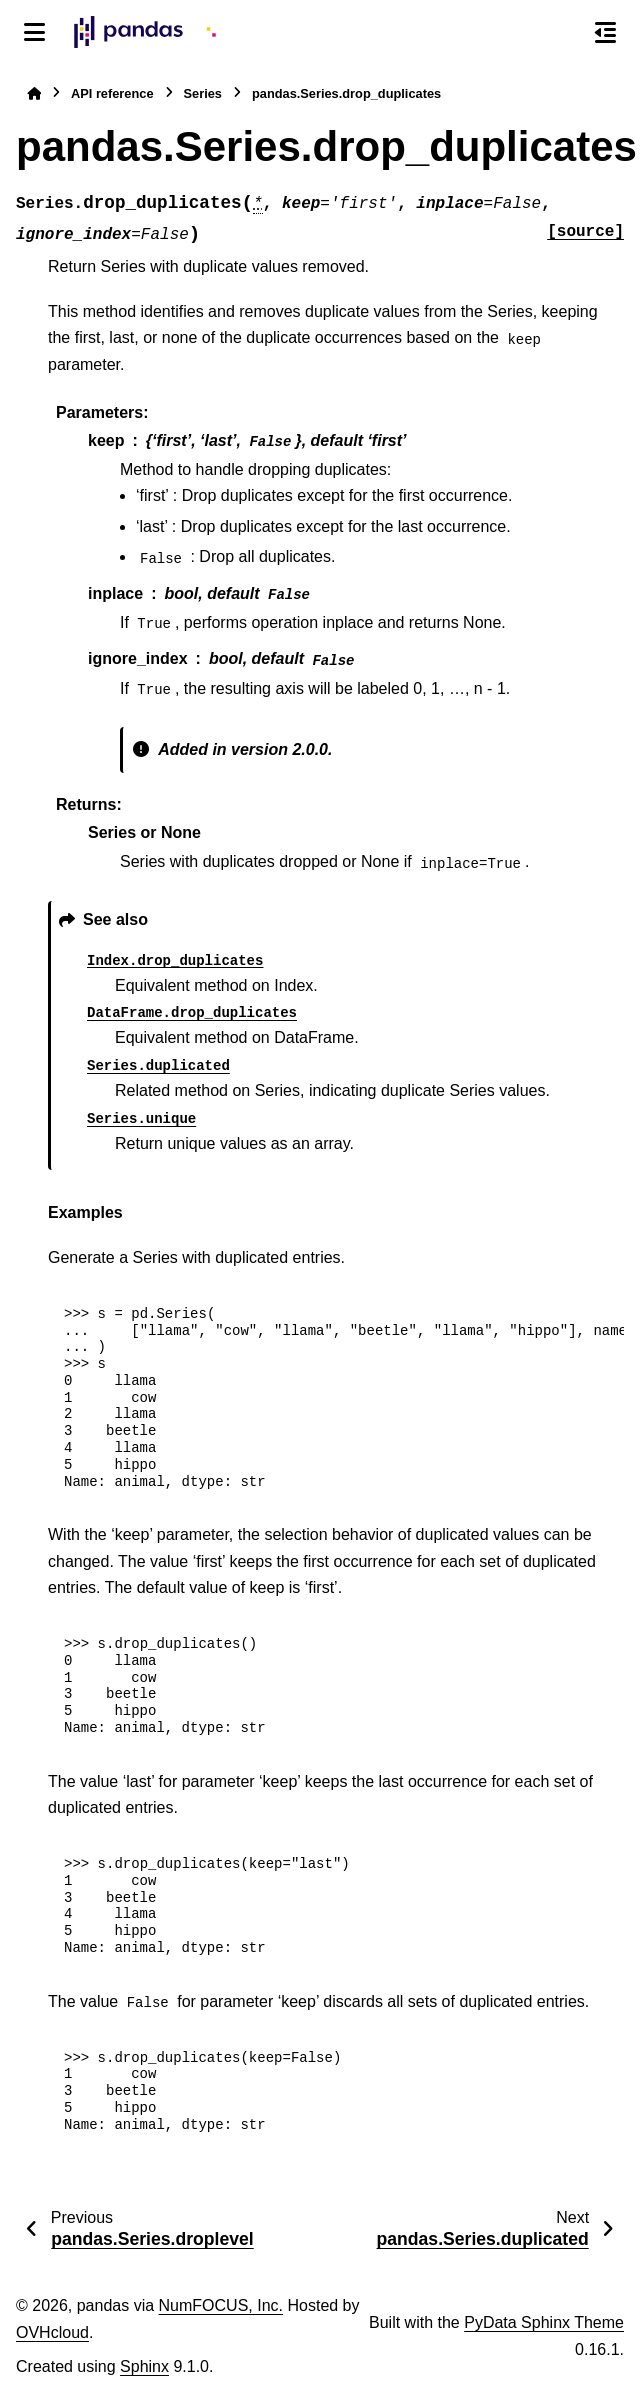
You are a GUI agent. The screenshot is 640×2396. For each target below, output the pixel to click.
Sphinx (144, 2366)
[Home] (34, 93)
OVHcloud (52, 2332)
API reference (112, 93)
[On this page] (605, 32)
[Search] (563, 33)
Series (203, 93)
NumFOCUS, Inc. (221, 2305)
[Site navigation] (34, 32)
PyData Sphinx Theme (544, 2322)
